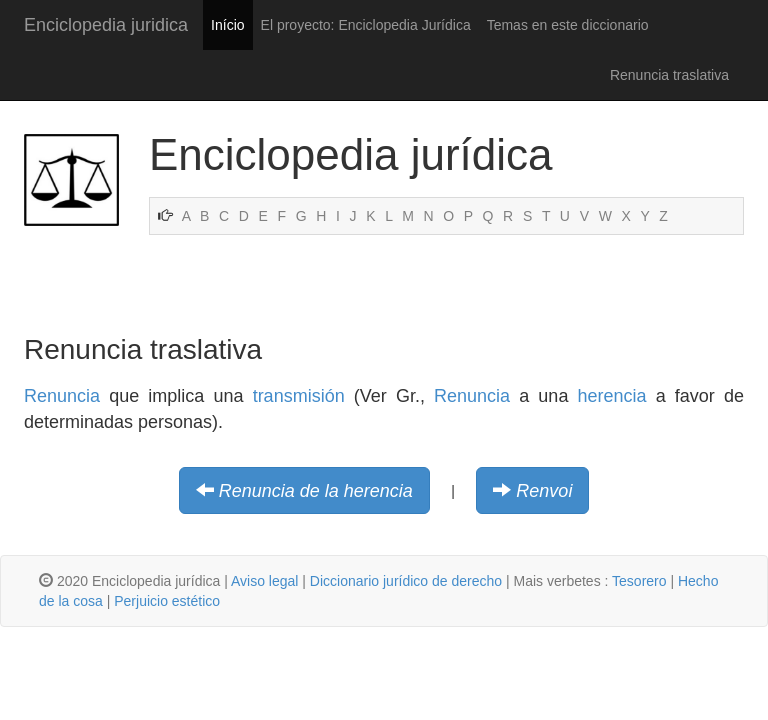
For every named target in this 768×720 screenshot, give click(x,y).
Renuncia (62, 396)
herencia (612, 396)
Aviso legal (264, 581)
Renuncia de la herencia (316, 491)
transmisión (299, 396)
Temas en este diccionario (568, 25)
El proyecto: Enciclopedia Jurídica (366, 25)
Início (227, 25)
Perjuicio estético (167, 601)
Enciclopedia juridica (106, 25)
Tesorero (639, 581)
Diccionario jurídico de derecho (406, 581)
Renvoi (544, 491)
